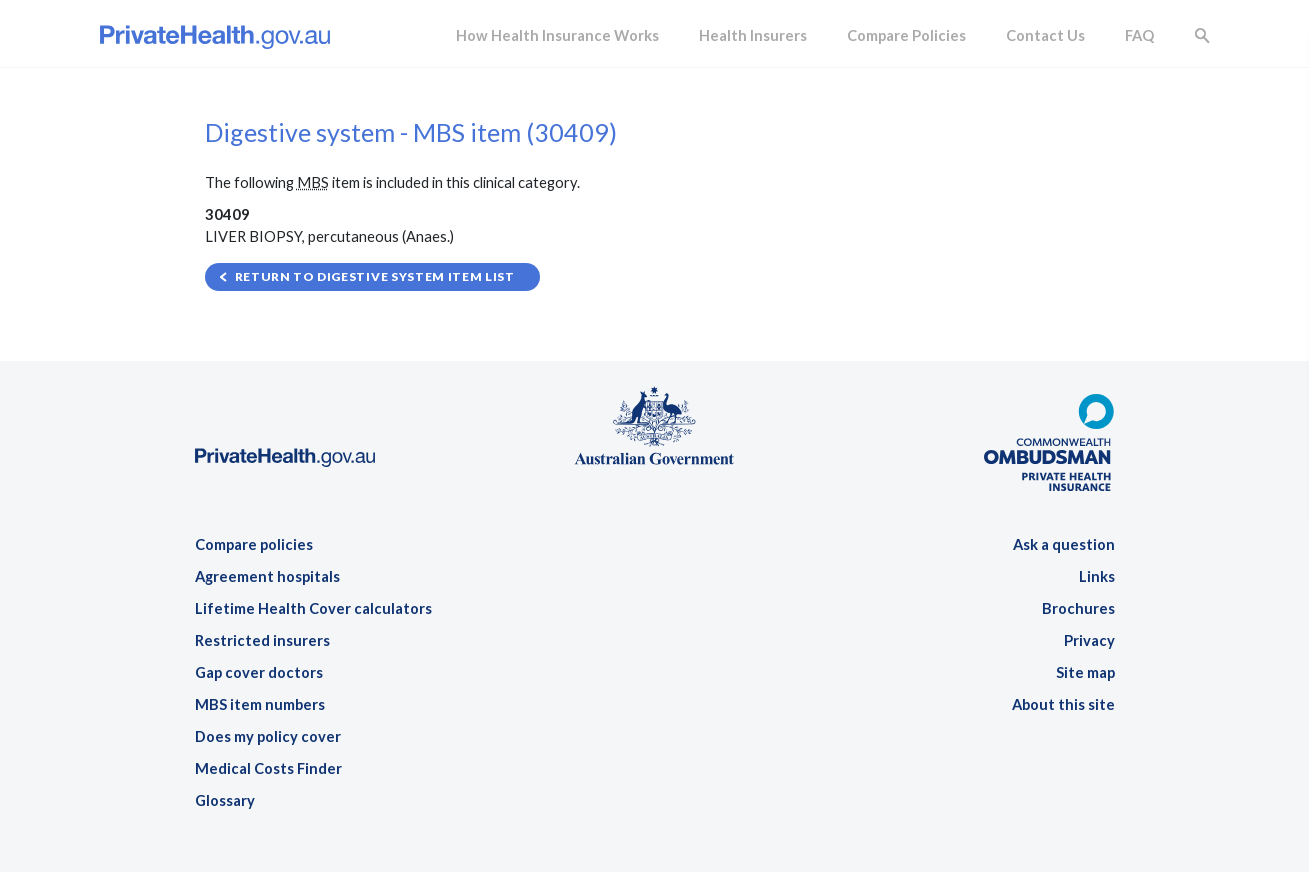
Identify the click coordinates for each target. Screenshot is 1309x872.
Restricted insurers (262, 640)
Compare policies (254, 544)
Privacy (1089, 640)
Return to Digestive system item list (375, 276)
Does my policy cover (268, 736)
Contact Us (1045, 35)
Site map (1085, 672)
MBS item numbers (260, 704)
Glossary (225, 800)
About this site (1063, 704)
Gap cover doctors (259, 672)
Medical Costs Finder (268, 768)
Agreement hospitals (267, 576)
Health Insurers (753, 35)
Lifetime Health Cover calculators (313, 608)
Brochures (1078, 608)
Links (1097, 576)
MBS (313, 182)
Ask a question (1064, 544)
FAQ (1139, 35)
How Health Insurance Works (557, 35)
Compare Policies (906, 35)
